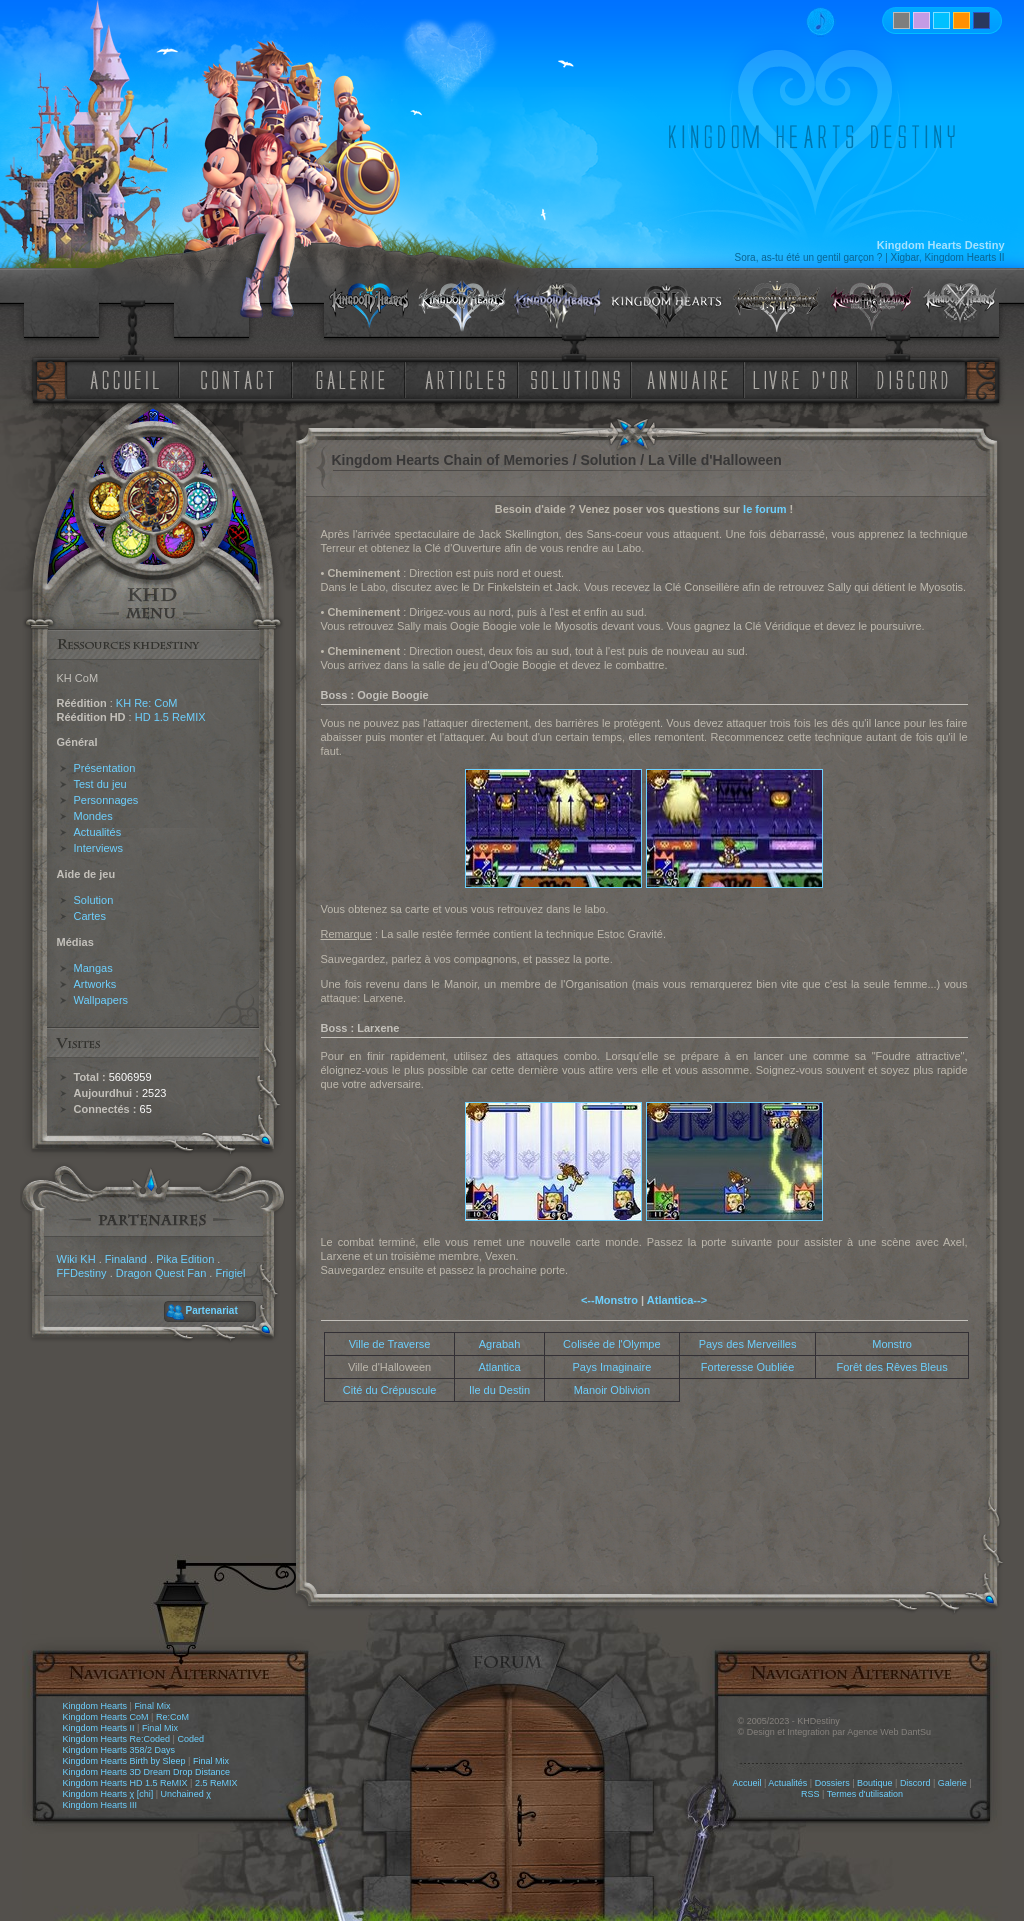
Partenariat (212, 1310)
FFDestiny (82, 1273)
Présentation (105, 768)
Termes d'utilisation (865, 1794)
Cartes (90, 916)
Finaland (126, 1259)
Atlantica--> (677, 1300)
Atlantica (499, 1367)
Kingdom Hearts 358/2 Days (119, 1750)
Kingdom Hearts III (100, 1805)
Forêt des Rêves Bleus (891, 1367)
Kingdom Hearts (95, 1706)
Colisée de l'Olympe (611, 1344)
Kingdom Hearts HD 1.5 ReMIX (125, 1783)
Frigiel (230, 1273)
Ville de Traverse (390, 1344)
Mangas (93, 968)
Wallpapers (101, 1000)
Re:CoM (172, 1717)
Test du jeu (100, 784)
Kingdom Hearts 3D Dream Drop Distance (147, 1772)
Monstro (892, 1344)
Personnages (106, 800)
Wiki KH (76, 1259)
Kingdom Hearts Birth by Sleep (124, 1761)
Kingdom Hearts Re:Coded (117, 1739)
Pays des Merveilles (748, 1344)
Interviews (99, 848)
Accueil (746, 1783)
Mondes (93, 816)
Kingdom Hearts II (99, 1728)
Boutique (875, 1783)
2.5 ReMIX (216, 1783)
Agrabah (500, 1344)
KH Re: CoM (147, 703)
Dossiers (832, 1783)
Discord (915, 1783)
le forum (764, 509)
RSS (810, 1794)
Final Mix (152, 1706)
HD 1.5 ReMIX (170, 717)
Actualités (98, 832)
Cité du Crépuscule (390, 1390)
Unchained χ (186, 1794)
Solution (94, 900)
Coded (190, 1739)
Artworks (95, 984)
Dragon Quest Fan (161, 1273)
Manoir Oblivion (612, 1390)
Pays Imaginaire (611, 1367)
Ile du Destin (499, 1390)
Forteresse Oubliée (748, 1367)
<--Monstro (609, 1300)
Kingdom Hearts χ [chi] (108, 1794)
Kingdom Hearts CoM (106, 1717)
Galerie (952, 1783)
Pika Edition (185, 1259)
